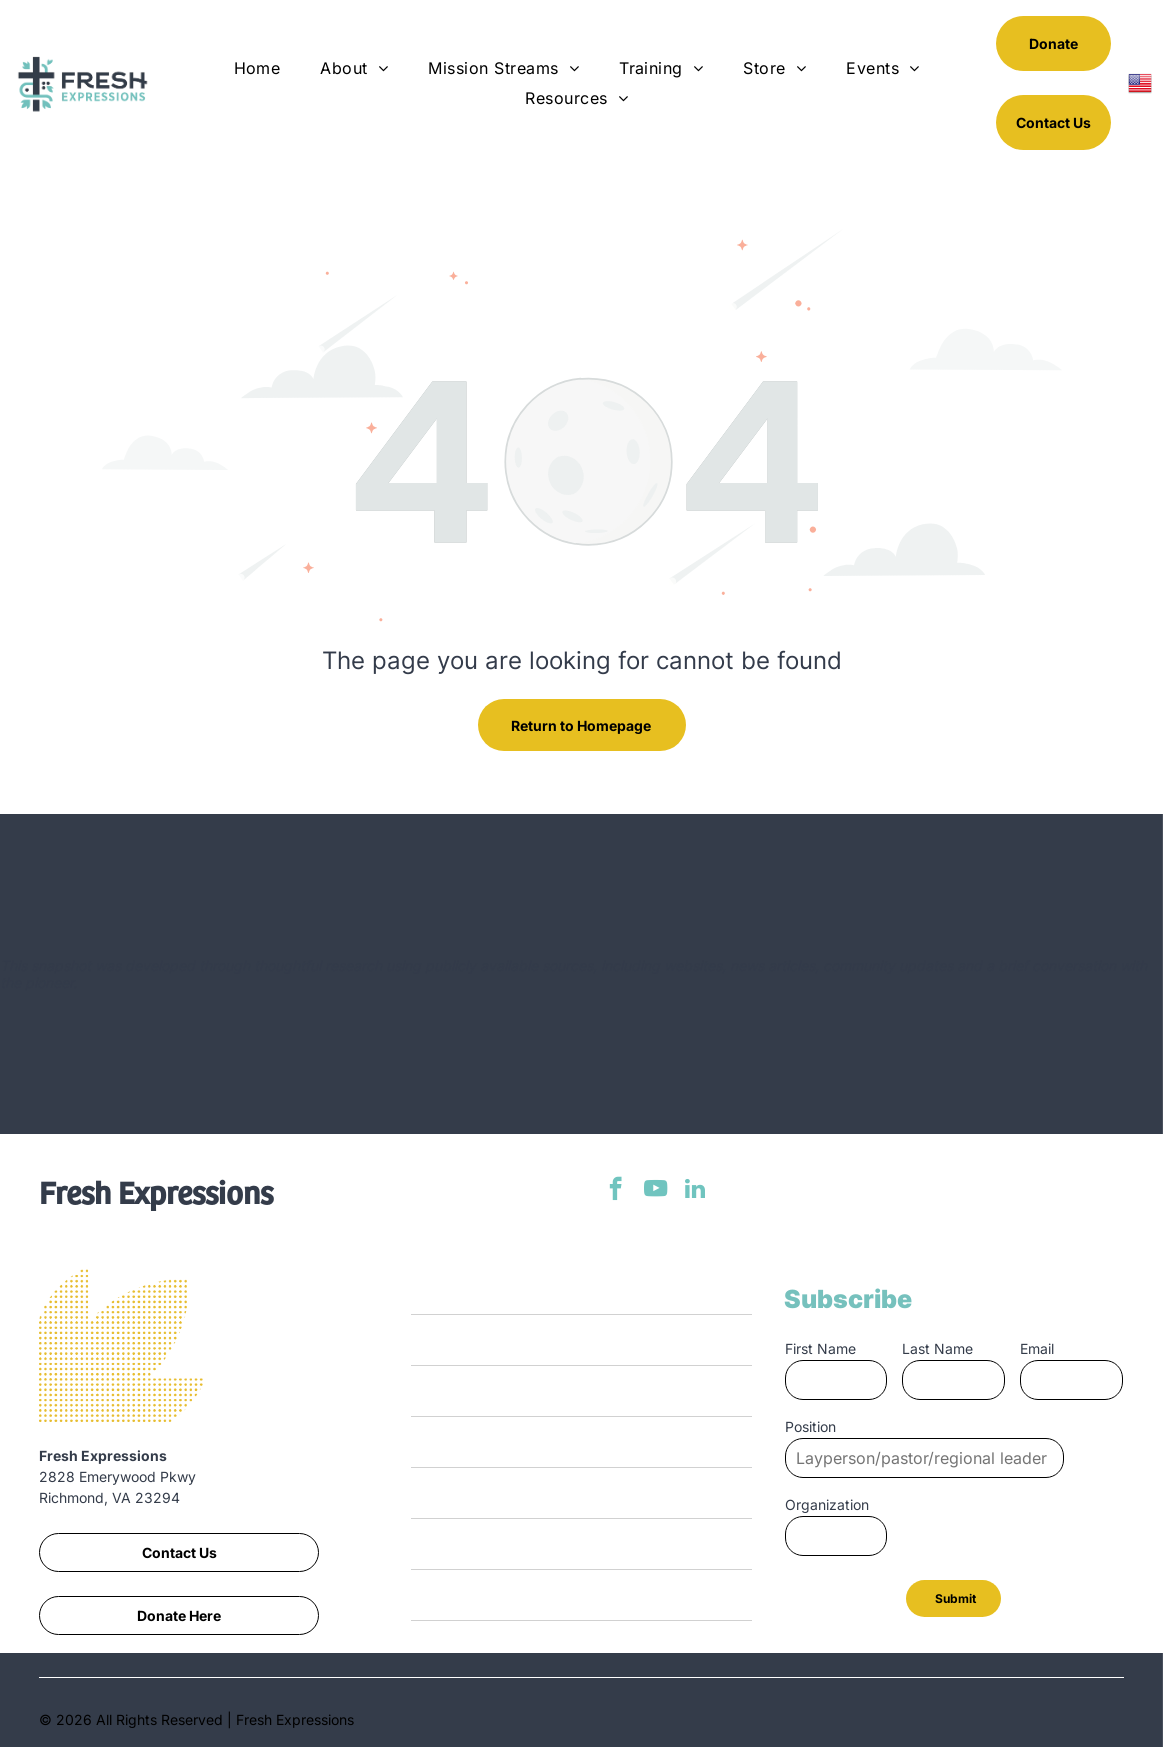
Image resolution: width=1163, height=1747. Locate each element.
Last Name (937, 1348)
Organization (827, 1504)
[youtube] (655, 1191)
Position (810, 1426)
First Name (820, 1348)
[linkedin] (695, 1191)
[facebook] (615, 1191)
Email (1037, 1348)
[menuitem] (257, 68)
